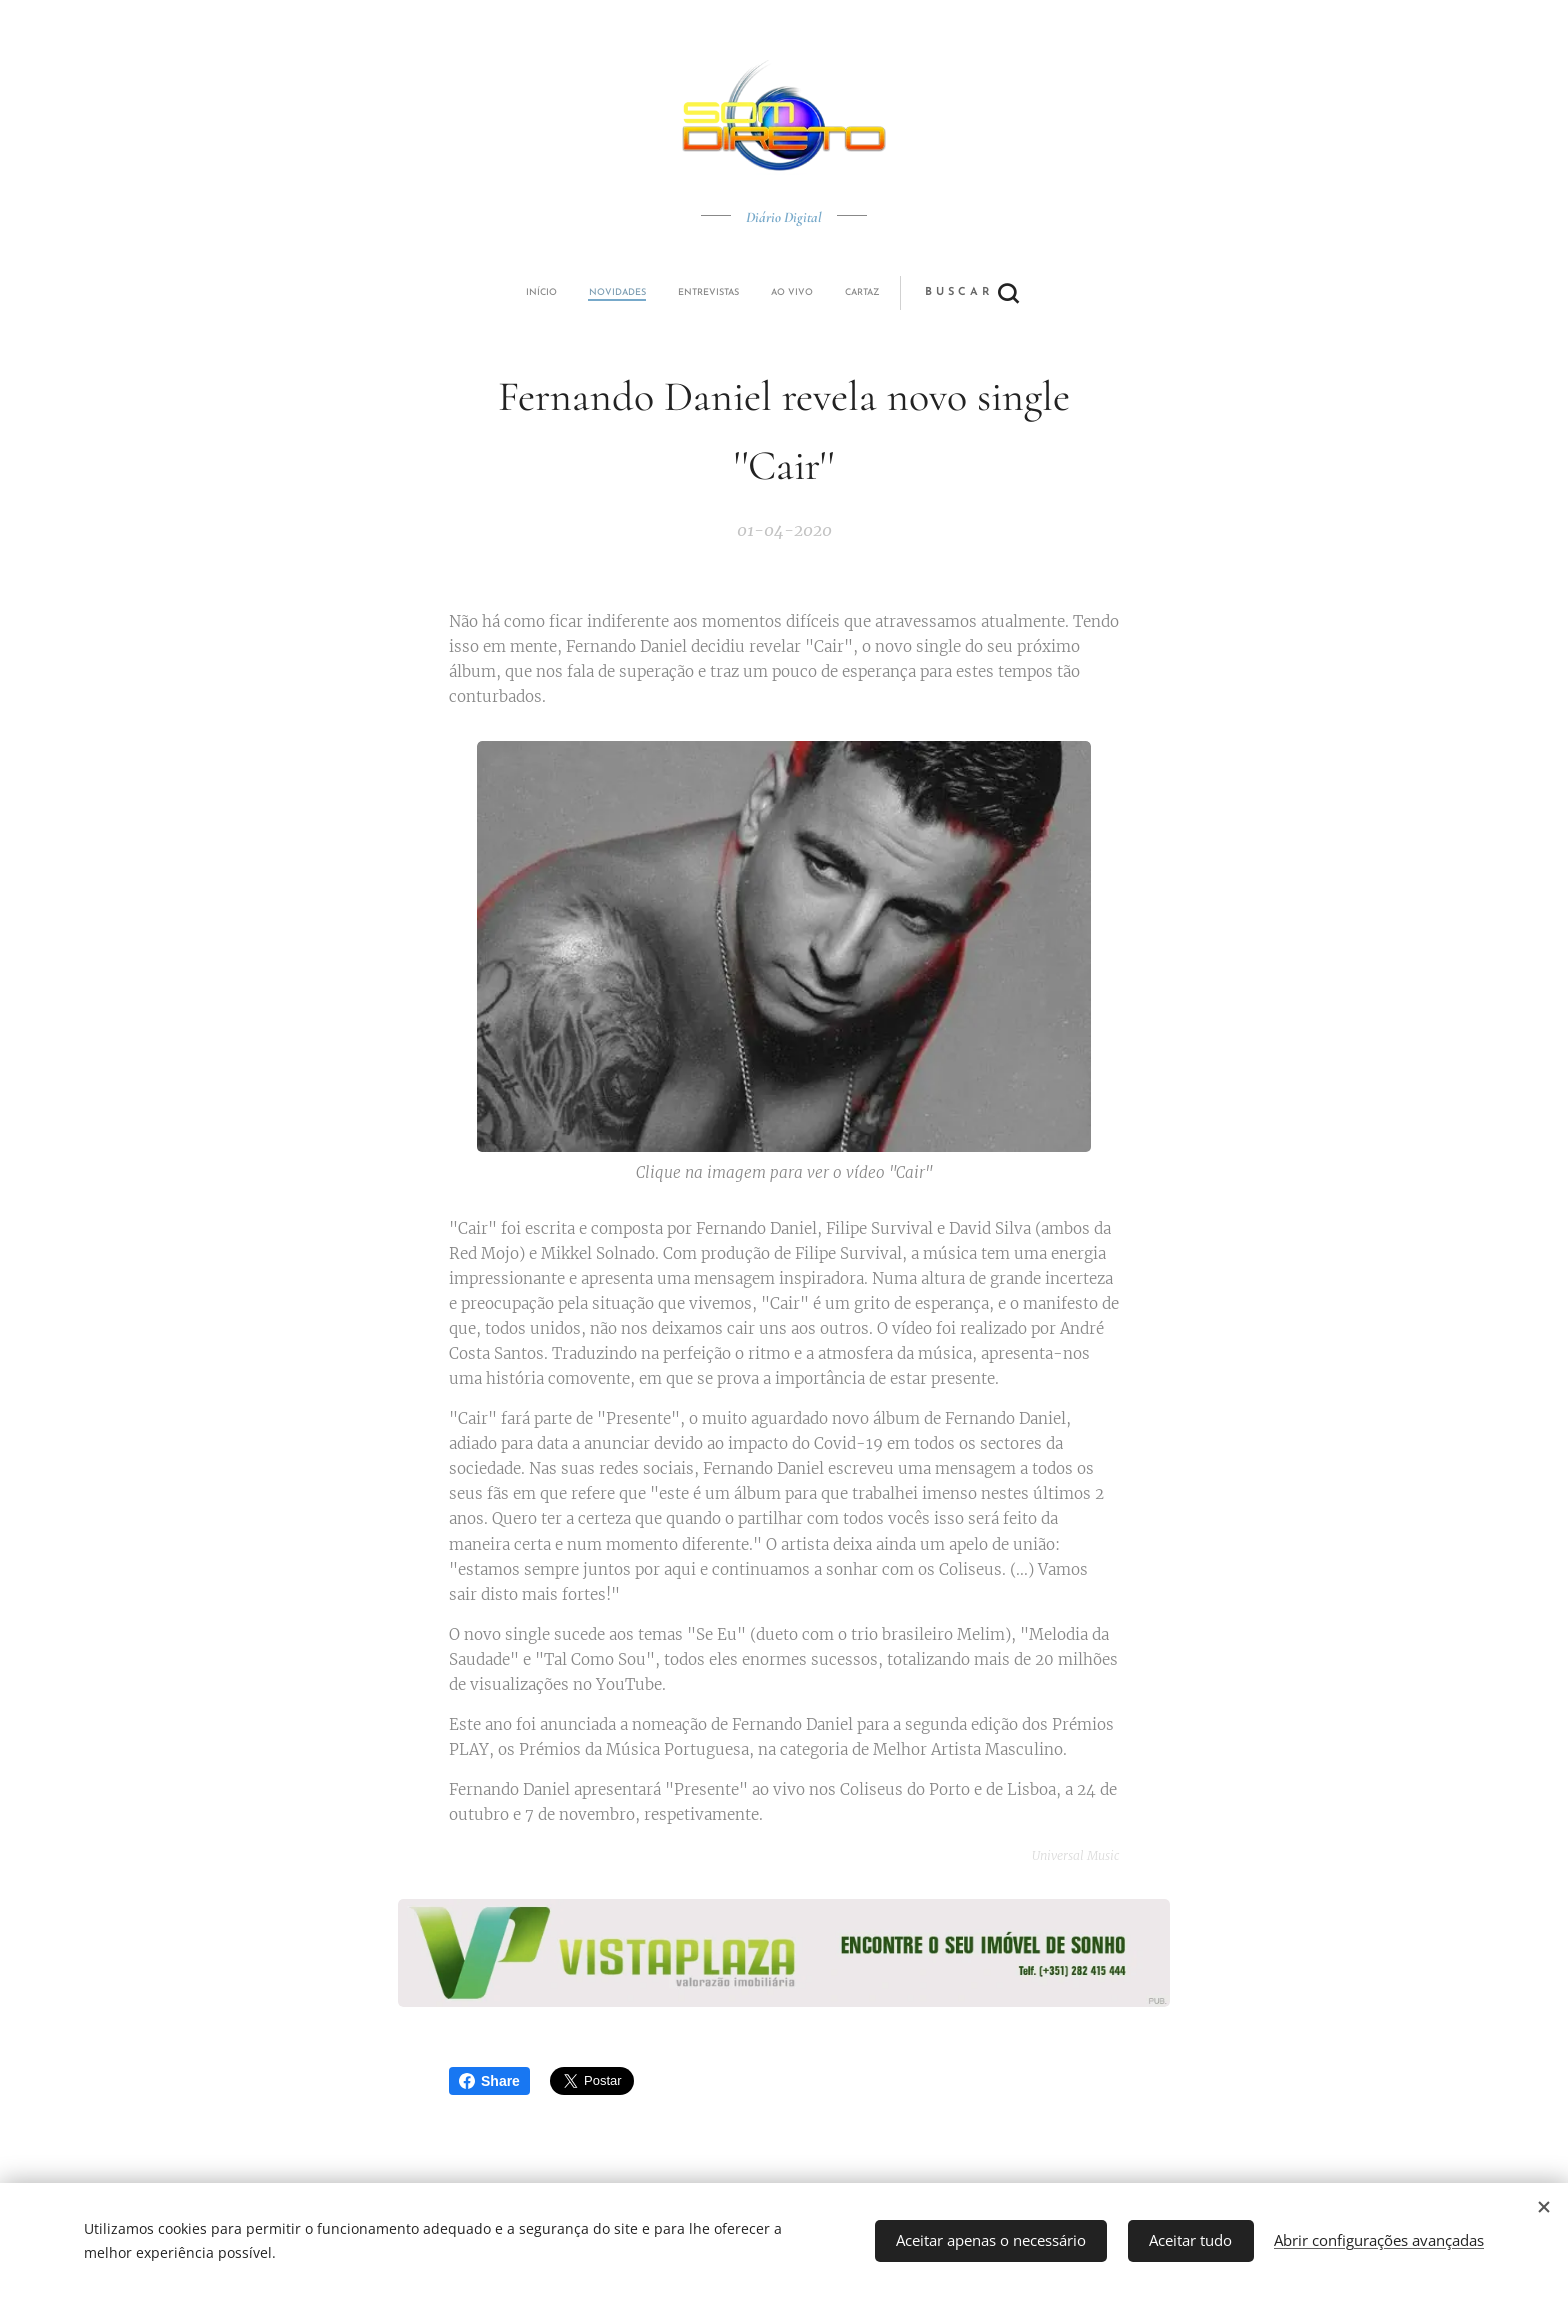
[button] (858, 293)
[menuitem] (647, 293)
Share (489, 2081)
